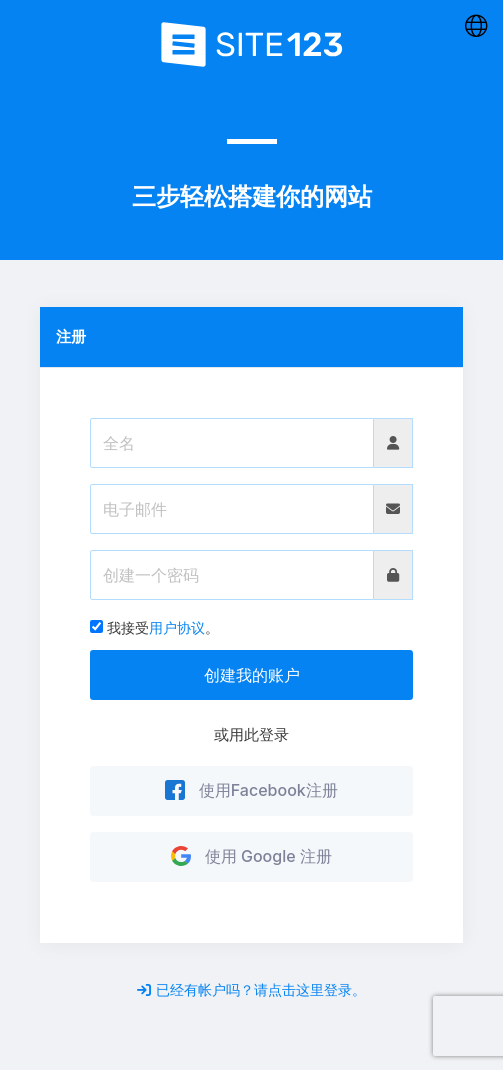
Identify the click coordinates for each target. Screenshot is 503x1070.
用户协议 (177, 627)
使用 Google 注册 (251, 856)
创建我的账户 (252, 675)
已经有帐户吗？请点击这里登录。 (251, 989)
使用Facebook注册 (251, 790)
